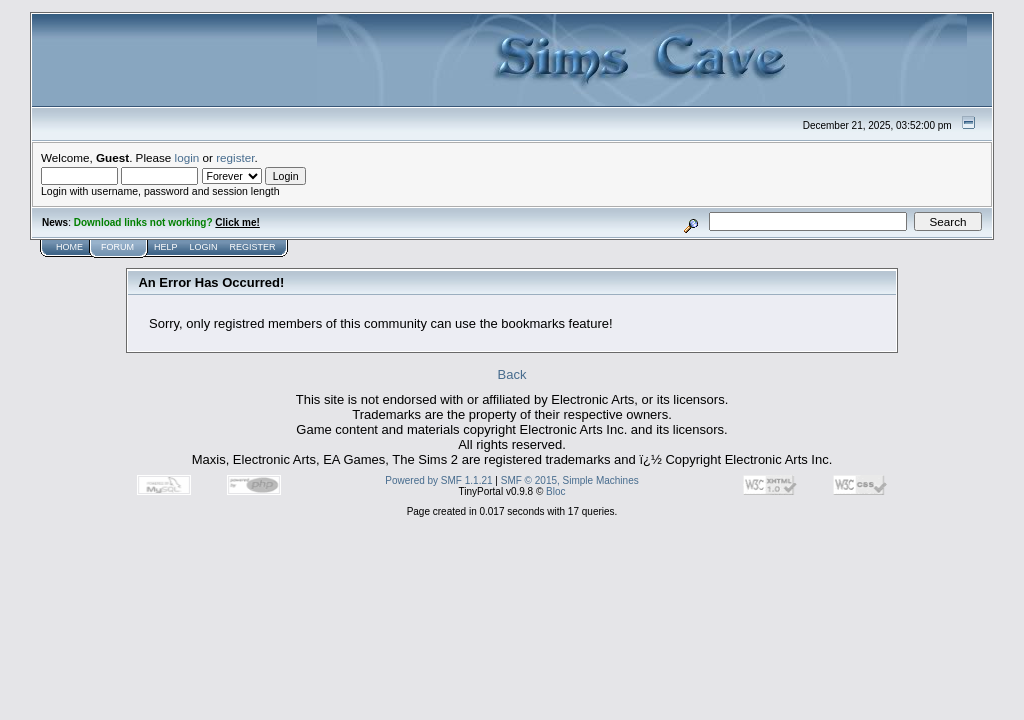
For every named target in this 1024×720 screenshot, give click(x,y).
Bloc (555, 491)
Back (512, 374)
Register (253, 247)
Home (69, 247)
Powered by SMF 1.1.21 (438, 480)
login (187, 157)
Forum (117, 247)
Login (204, 247)
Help (166, 247)
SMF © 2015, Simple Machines (570, 480)
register (235, 157)
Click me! (237, 222)
